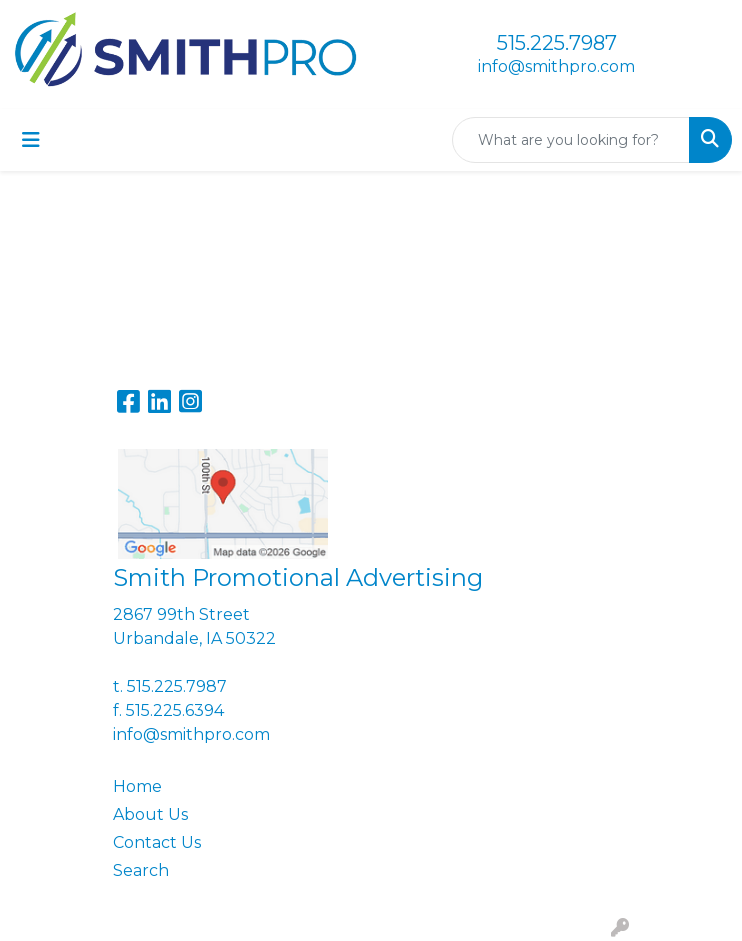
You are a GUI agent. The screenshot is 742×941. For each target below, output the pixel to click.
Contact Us (157, 842)
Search (141, 870)
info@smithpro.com (556, 66)
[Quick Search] (571, 140)
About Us (150, 814)
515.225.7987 (557, 43)
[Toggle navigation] (31, 140)
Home (137, 786)
